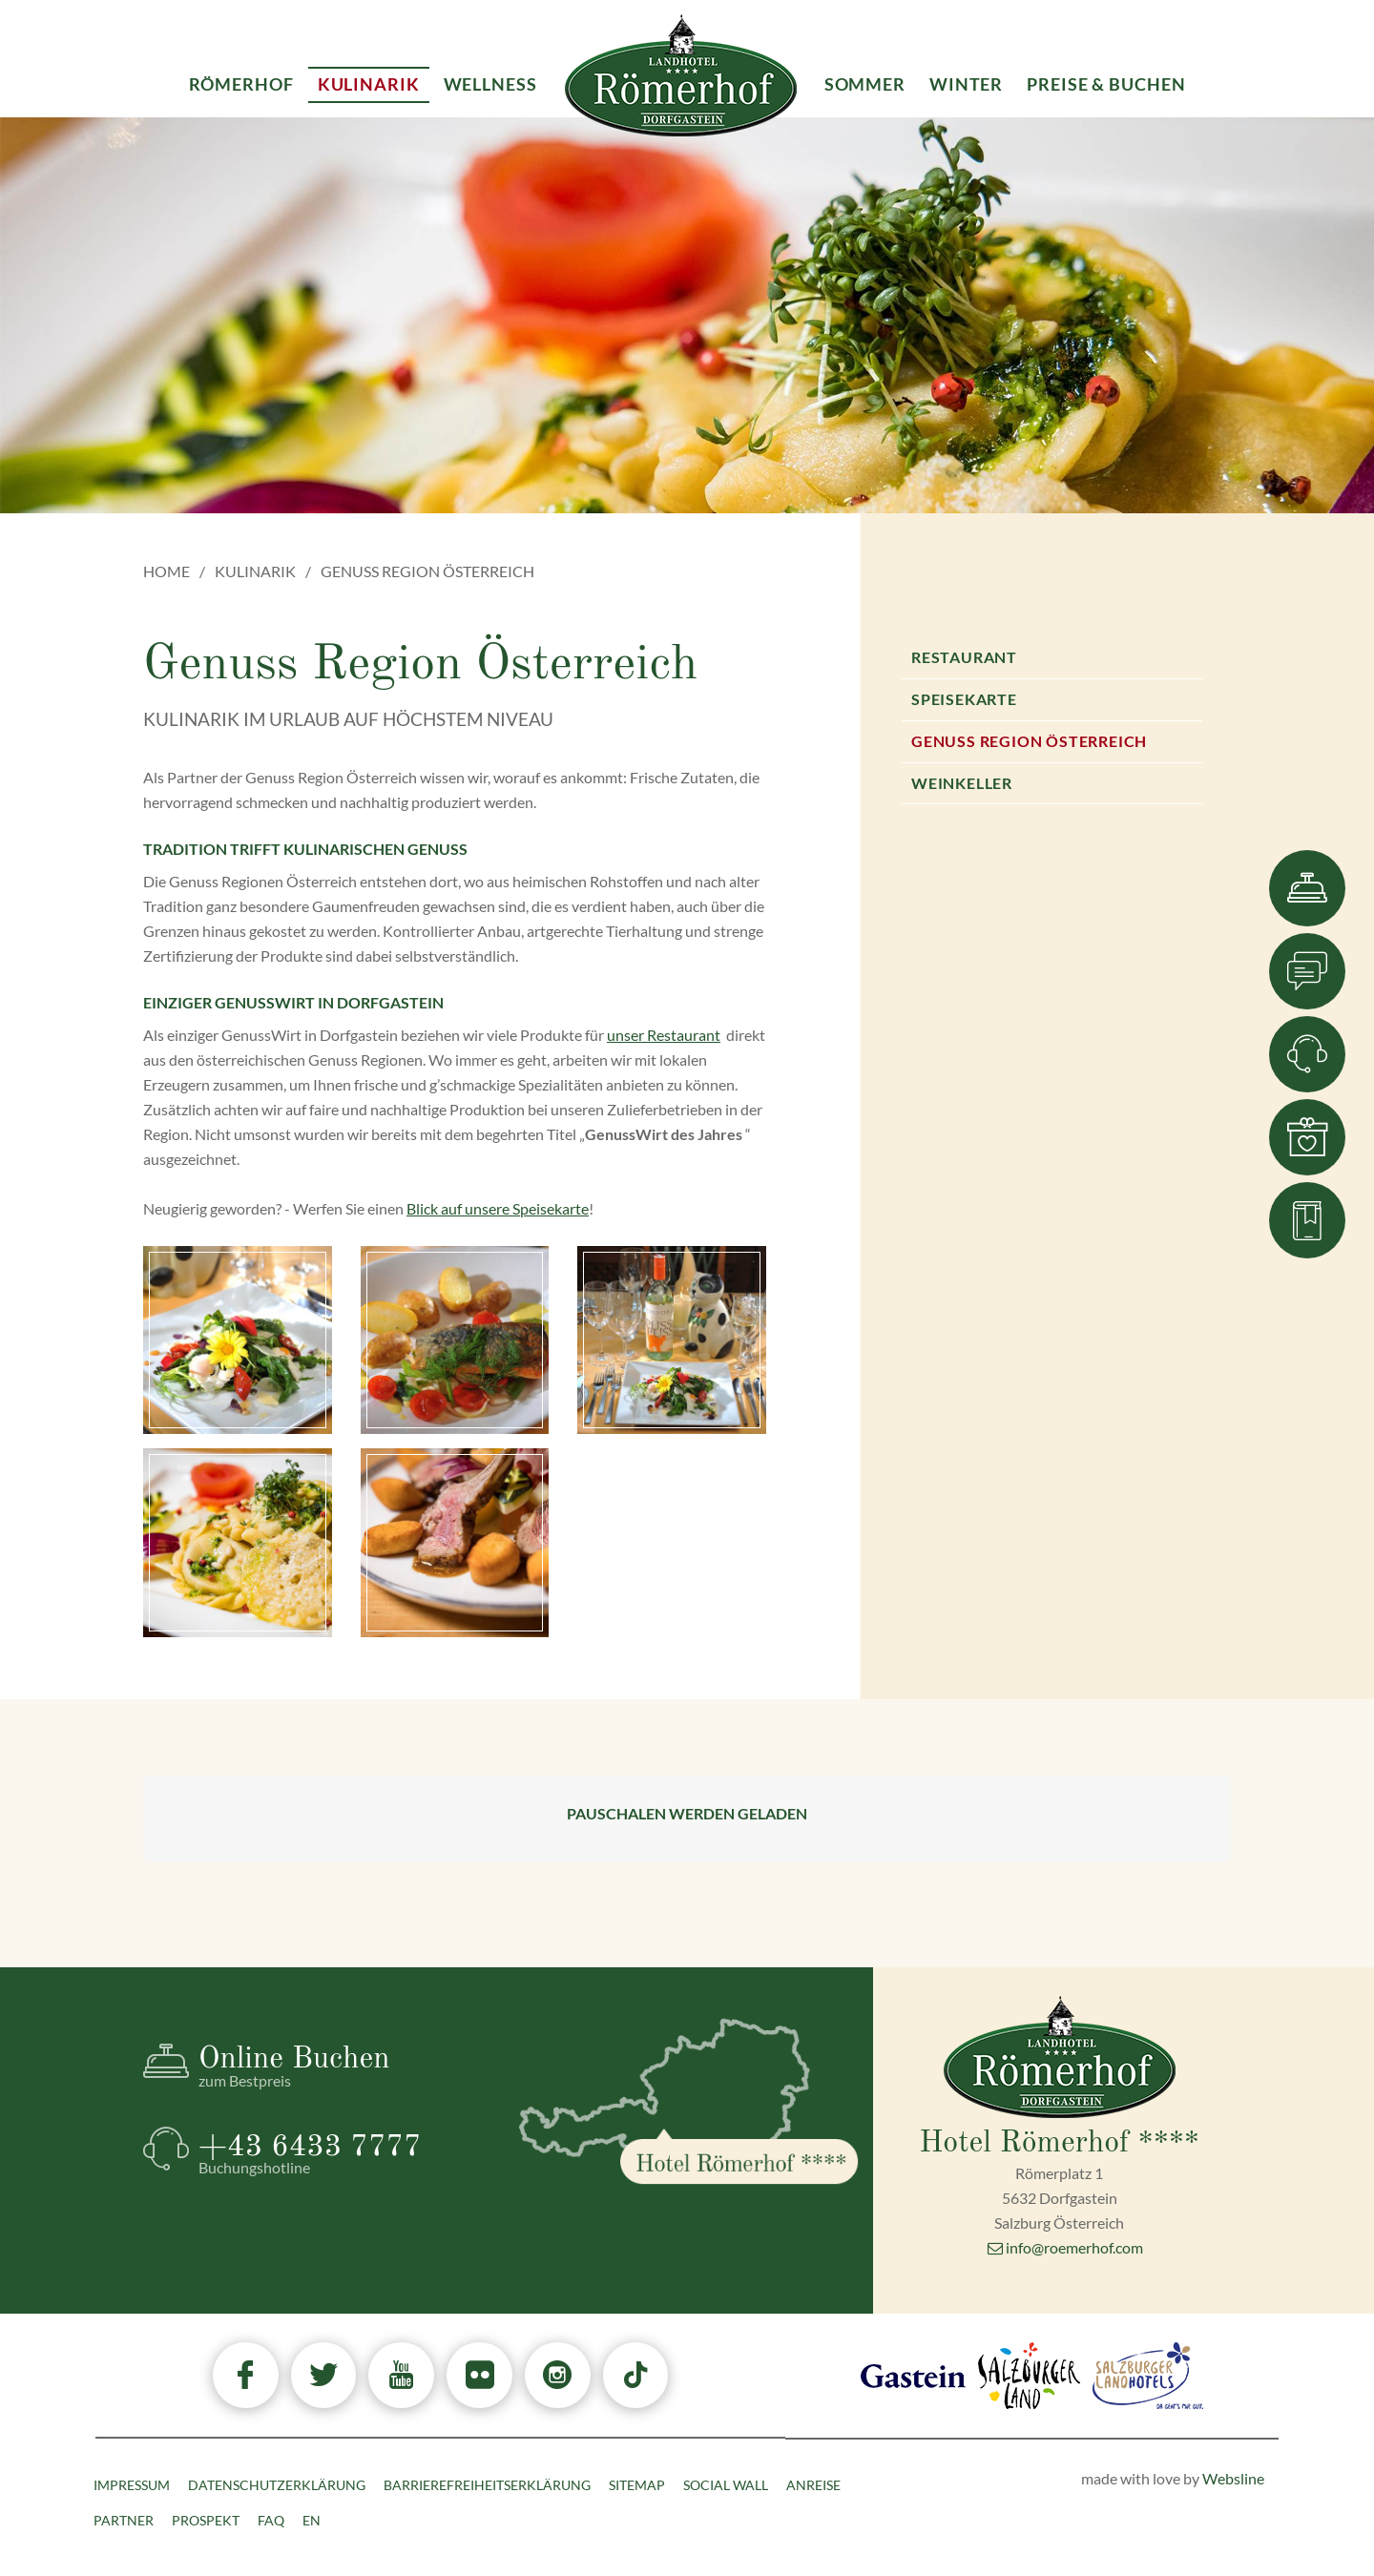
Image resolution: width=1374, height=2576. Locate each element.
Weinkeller (961, 783)
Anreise (813, 2485)
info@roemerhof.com (1065, 2247)
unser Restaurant (663, 1035)
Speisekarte (964, 699)
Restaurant (964, 657)
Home (166, 571)
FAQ (271, 2520)
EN (311, 2520)
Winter (966, 84)
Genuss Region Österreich (1029, 741)
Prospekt (205, 2520)
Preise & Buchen (1106, 84)
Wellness (490, 84)
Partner (124, 2520)
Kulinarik (255, 571)
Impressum (132, 2485)
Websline (1233, 2478)
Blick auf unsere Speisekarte (497, 1208)
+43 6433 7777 (342, 2154)
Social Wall (725, 2485)
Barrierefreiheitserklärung (487, 2485)
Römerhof (241, 84)
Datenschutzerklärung (276, 2485)
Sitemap (637, 2485)
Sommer (865, 84)
